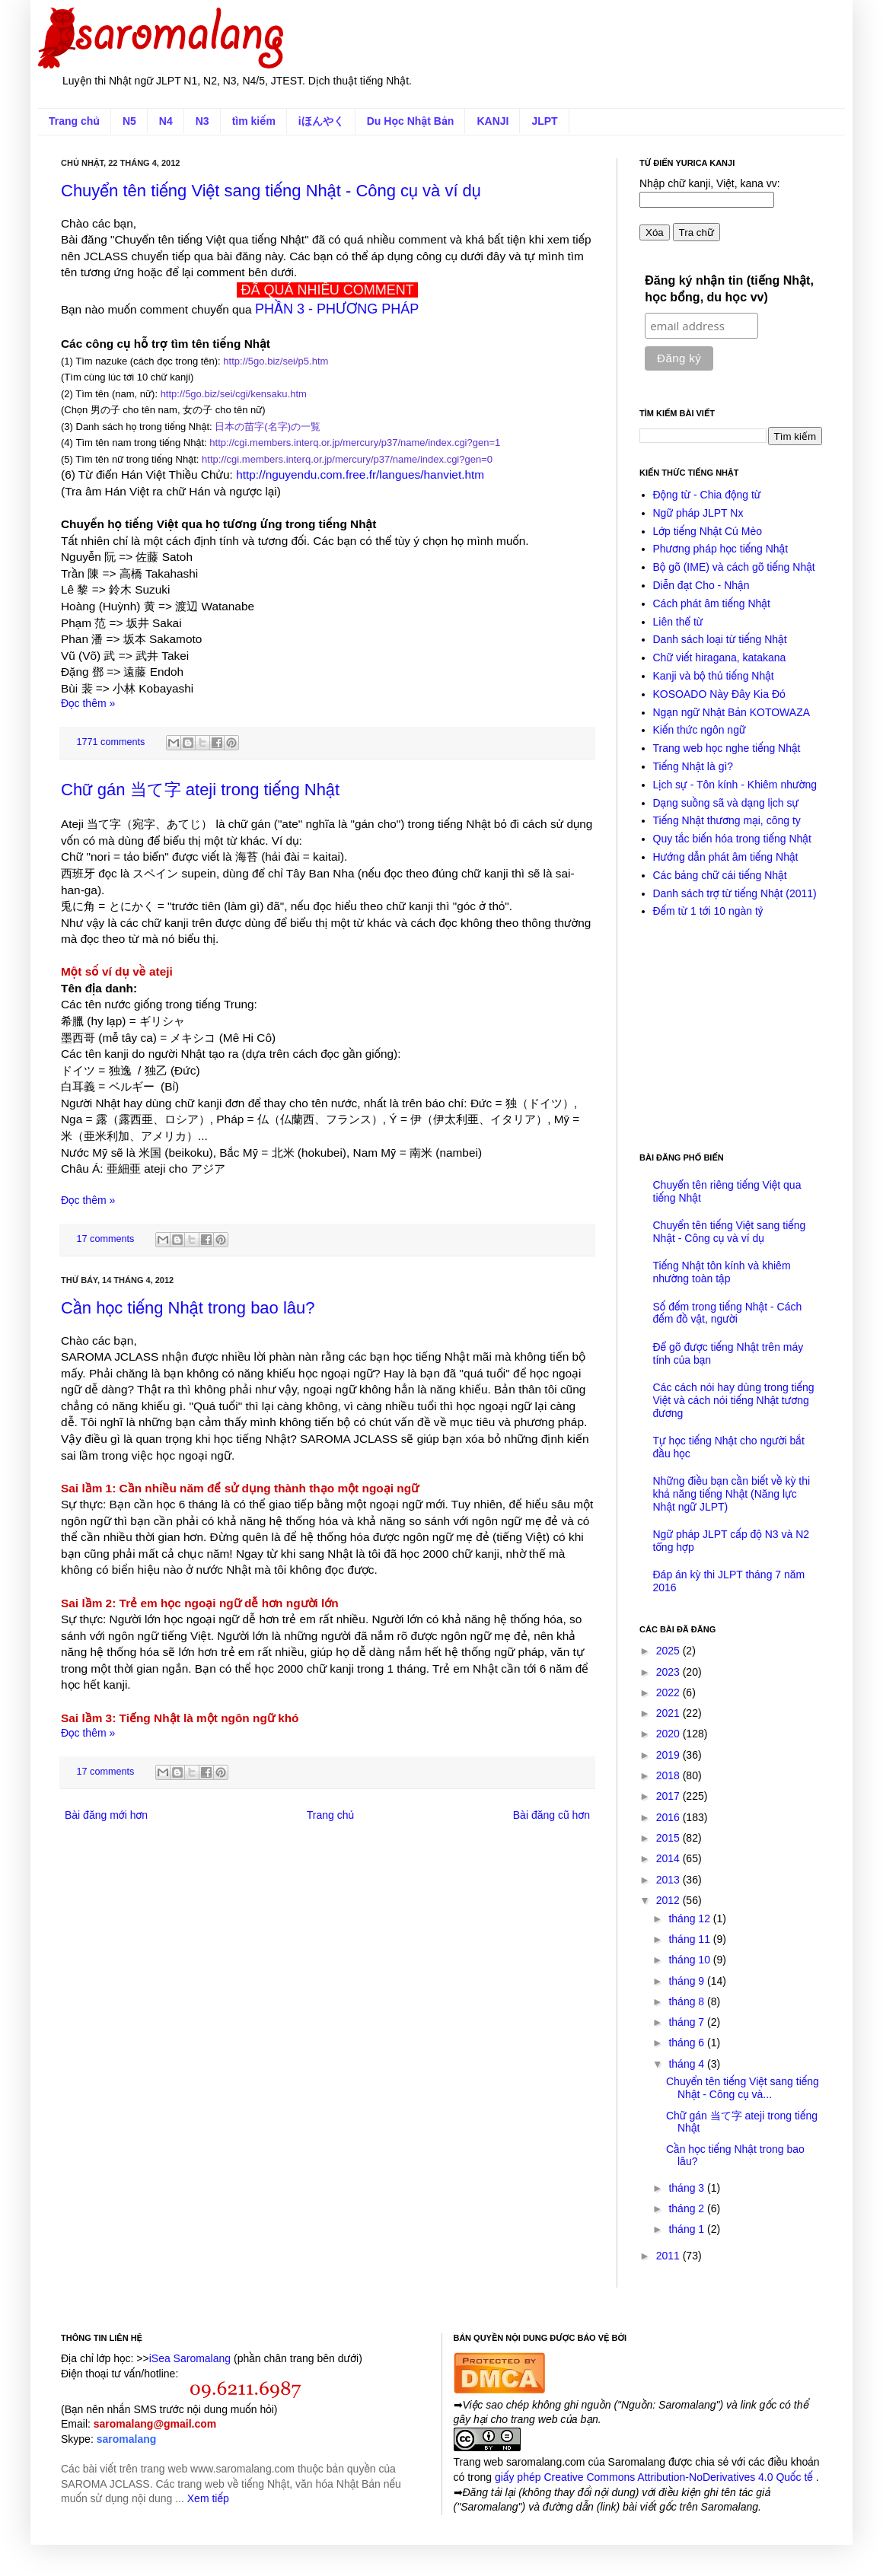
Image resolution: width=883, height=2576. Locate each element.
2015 (669, 1838)
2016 (669, 1817)
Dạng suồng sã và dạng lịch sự (726, 803)
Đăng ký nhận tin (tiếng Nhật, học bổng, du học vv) (729, 289)
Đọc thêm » (88, 703)
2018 (669, 1775)
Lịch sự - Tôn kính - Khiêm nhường (735, 785)
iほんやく (321, 121)
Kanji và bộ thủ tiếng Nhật (713, 676)
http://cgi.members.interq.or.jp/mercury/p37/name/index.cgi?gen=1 (354, 442)
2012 (669, 1900)
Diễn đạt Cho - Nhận (701, 585)
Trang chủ (74, 121)
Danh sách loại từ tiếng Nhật (720, 639)
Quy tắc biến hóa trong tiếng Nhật (732, 839)
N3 (202, 121)
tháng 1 (687, 2229)
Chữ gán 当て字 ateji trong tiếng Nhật (200, 789)
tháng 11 (690, 1939)
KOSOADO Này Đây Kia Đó (719, 694)
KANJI (492, 121)
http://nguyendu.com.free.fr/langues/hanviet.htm (360, 474)
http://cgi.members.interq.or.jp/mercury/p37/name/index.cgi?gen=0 (347, 459)
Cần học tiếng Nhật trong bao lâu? (188, 1307)
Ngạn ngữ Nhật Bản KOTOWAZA (732, 712)
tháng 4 (687, 2064)
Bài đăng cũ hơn (551, 1815)
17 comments (106, 1239)
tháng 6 (687, 2042)
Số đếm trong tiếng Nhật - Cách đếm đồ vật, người (727, 1313)
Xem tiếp (208, 2498)
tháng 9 (687, 1981)
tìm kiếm (254, 121)
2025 (669, 1651)
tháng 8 (687, 2001)
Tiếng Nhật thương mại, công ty (727, 820)
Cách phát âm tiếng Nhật (711, 603)
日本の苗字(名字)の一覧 (267, 426)
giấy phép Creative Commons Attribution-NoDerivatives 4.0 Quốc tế (655, 2477)
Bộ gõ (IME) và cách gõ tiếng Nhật (734, 567)
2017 (669, 1796)
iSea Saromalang (190, 2358)
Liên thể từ (678, 622)
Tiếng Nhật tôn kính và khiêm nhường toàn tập (722, 1272)
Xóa (655, 232)
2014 (669, 1858)
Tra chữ (696, 232)
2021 (669, 1713)
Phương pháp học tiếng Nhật (721, 549)
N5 (129, 121)
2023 (669, 1672)
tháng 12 (690, 1918)
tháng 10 (690, 1959)
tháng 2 (687, 2208)
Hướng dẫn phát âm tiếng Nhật (726, 857)
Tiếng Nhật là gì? (693, 766)
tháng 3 (687, 2188)
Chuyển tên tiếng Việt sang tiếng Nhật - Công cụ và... (742, 2087)
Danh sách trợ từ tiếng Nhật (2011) (735, 893)
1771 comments (111, 742)
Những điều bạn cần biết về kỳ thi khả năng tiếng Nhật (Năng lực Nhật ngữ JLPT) (732, 1494)
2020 (669, 1733)
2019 (669, 1755)
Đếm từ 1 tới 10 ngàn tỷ (708, 911)
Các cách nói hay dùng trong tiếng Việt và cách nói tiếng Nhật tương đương (733, 1400)
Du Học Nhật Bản (410, 121)
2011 (669, 2256)
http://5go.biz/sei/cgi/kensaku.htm (234, 394)
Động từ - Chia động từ (707, 495)
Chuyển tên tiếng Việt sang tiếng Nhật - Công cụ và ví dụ (271, 190)
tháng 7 (687, 2022)
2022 (669, 1692)
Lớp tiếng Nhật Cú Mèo (708, 531)
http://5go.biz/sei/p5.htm (275, 361)
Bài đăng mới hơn (106, 1815)
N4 (166, 121)
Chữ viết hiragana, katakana (719, 657)
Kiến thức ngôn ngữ (699, 730)
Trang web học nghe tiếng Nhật (727, 748)
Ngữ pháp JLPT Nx (698, 513)
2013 (669, 1880)
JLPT (544, 121)
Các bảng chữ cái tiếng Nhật (720, 875)
